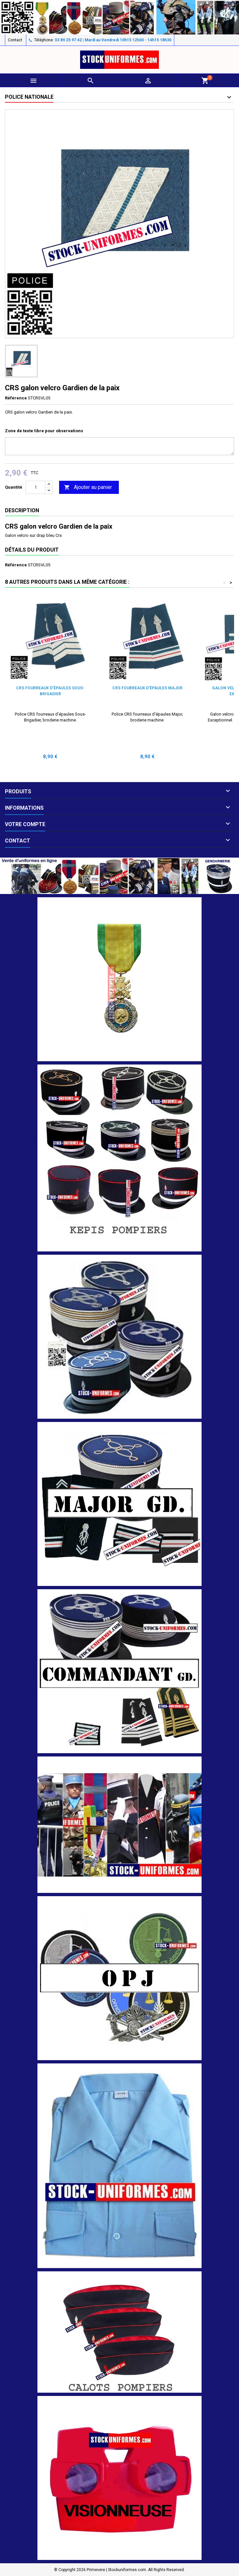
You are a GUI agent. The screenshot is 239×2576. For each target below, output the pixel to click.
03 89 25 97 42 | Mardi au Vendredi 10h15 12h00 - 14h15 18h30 (113, 40)
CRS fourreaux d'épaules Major (147, 688)
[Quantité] (35, 487)
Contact (15, 40)
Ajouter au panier (88, 487)
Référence (16, 398)
